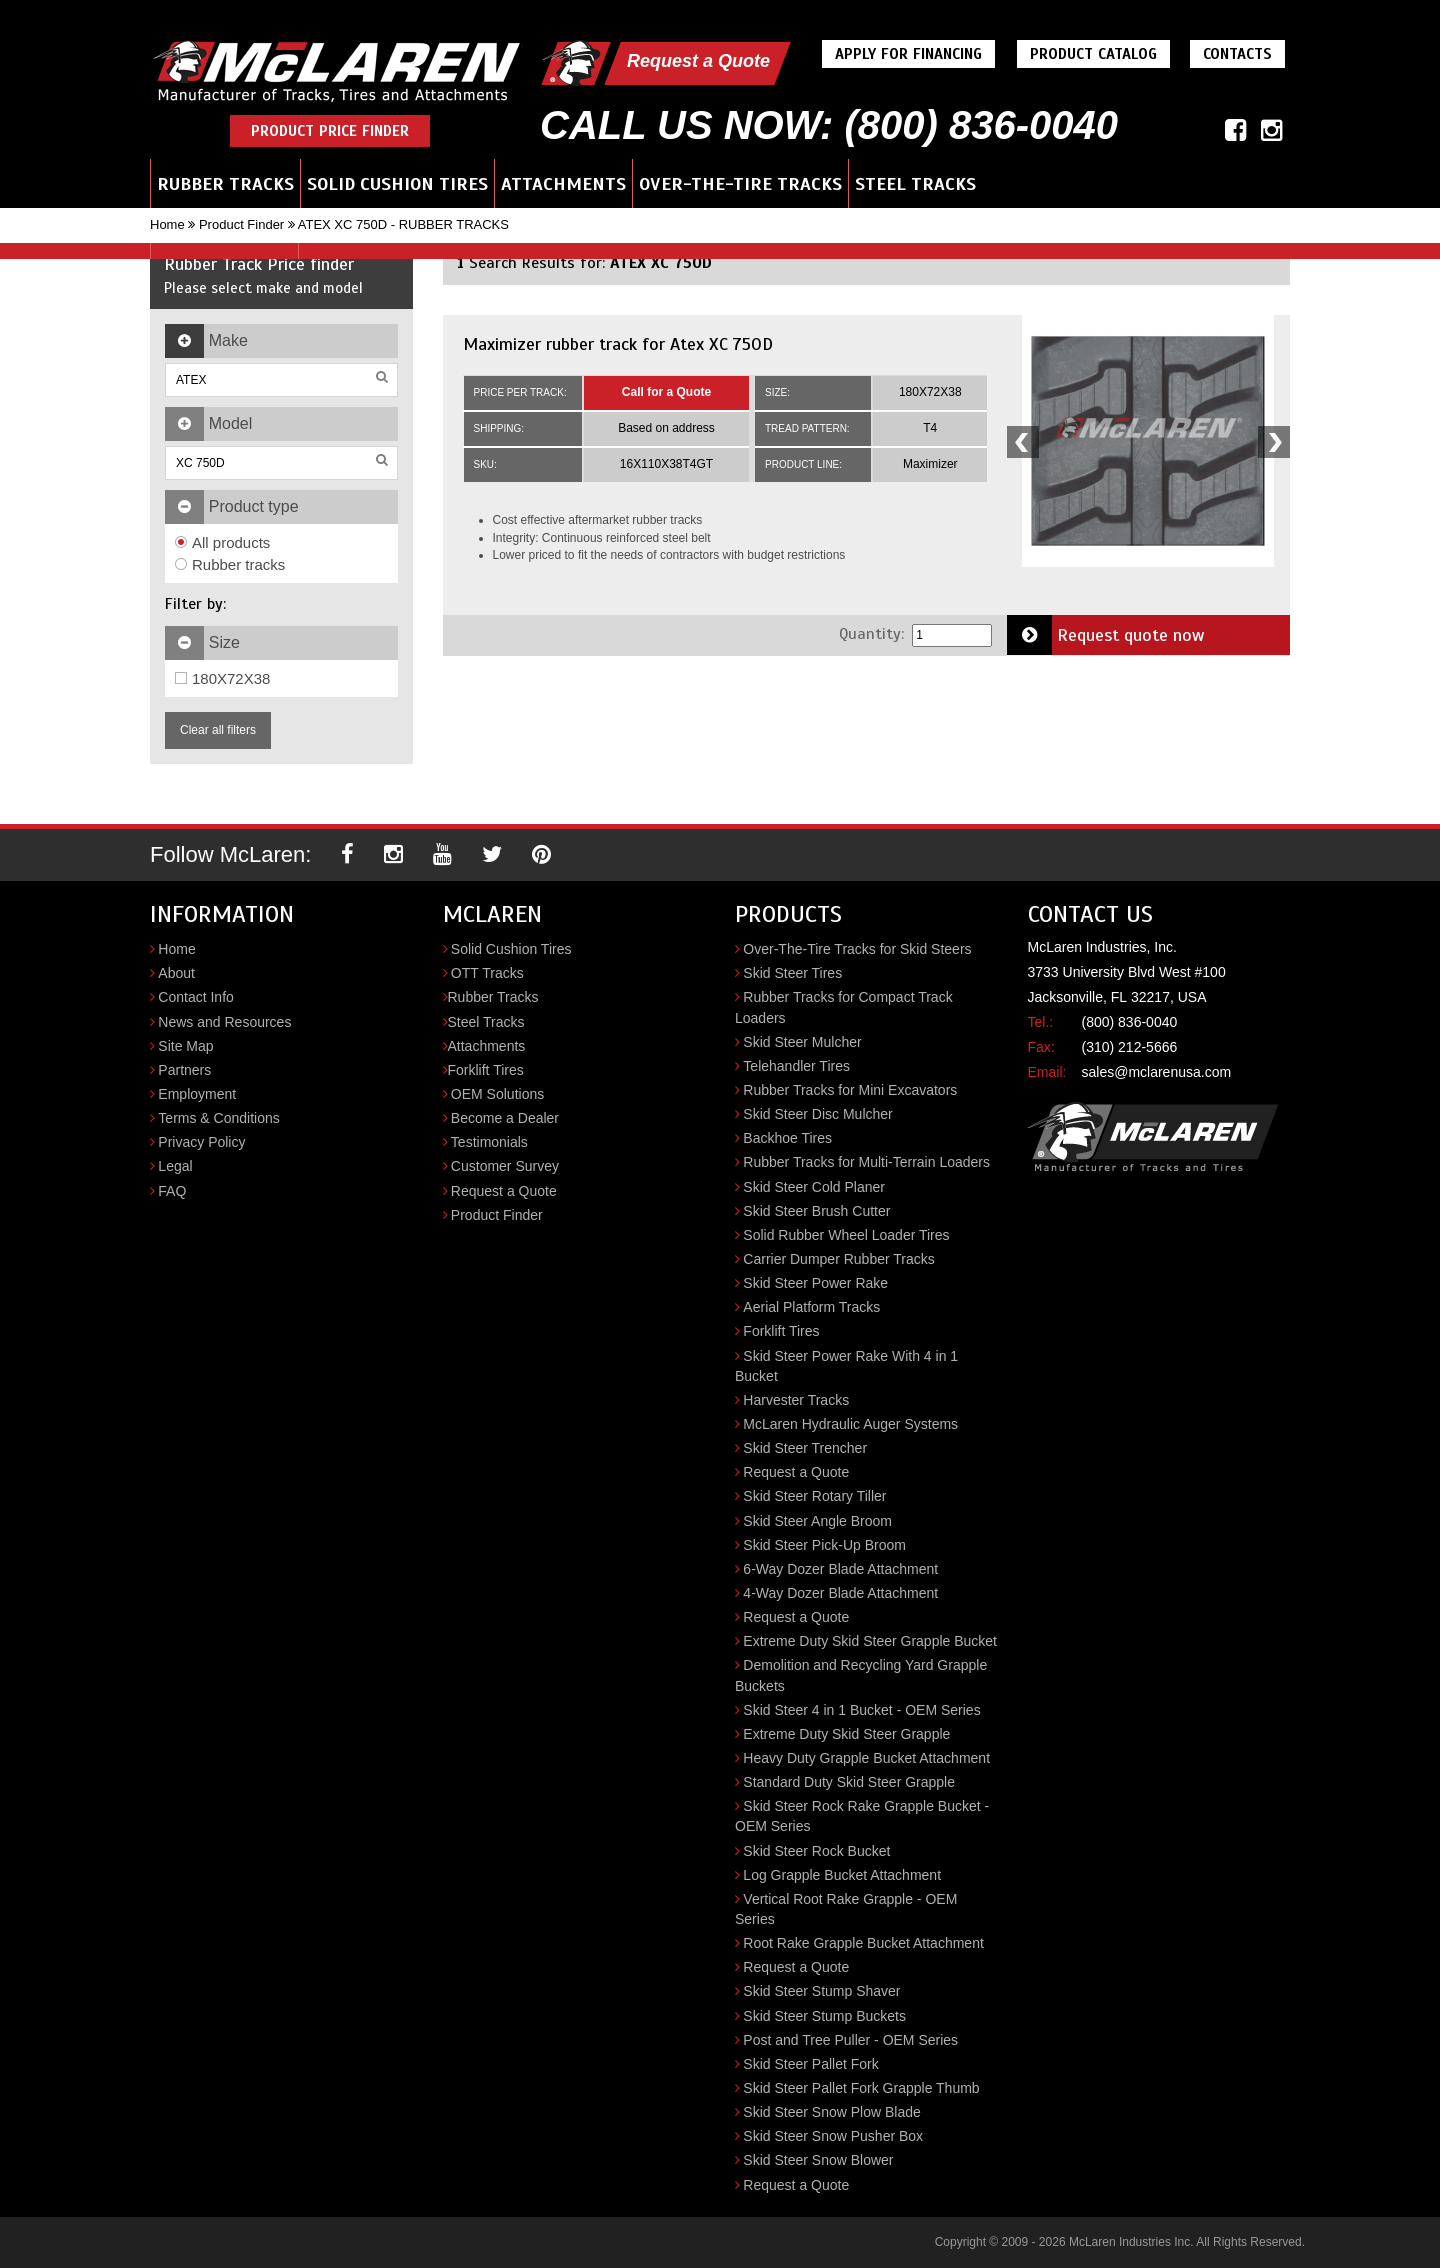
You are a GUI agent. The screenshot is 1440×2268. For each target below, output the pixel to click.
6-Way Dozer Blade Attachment (840, 1569)
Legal (175, 1166)
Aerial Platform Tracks (811, 1307)
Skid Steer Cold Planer (814, 1187)
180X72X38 (222, 678)
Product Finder (241, 224)
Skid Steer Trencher (805, 1448)
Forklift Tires (486, 1070)
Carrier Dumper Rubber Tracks (838, 1259)
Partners (184, 1070)
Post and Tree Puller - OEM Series (850, 2040)
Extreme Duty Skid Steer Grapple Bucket (870, 1641)
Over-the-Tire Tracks (740, 184)
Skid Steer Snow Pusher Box (833, 2136)
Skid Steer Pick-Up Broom (824, 1545)
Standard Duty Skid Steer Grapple (849, 1782)
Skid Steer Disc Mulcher (817, 1114)
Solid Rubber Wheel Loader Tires (846, 1235)
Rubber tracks (230, 564)
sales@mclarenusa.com (1157, 1072)
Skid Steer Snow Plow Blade (831, 2112)
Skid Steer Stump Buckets (824, 2016)
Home (167, 224)
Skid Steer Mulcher (802, 1042)
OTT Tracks (487, 973)
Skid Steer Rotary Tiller (814, 1496)
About (176, 973)
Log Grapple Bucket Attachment (842, 1875)
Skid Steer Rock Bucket (816, 1851)
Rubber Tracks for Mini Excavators (850, 1090)
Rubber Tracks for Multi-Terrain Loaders (866, 1162)
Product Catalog (1093, 54)
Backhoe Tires (787, 1138)
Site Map (185, 1046)
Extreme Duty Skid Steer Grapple (846, 1734)
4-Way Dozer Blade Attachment (840, 1593)
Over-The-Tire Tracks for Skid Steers (857, 949)
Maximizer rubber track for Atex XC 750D (618, 344)
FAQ (172, 1191)
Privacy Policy (201, 1142)
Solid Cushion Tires (397, 184)
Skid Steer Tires (792, 973)
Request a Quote (698, 61)
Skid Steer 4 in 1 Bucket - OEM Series (861, 1710)
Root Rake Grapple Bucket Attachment (863, 1943)
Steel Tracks (915, 184)
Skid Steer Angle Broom (817, 1521)
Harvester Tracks (796, 1400)
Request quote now (1106, 635)
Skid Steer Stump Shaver (821, 1991)
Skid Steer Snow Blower (818, 2160)
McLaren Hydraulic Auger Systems (850, 1424)
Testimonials (489, 1142)
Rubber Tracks (225, 184)
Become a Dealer (505, 1118)
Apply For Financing (908, 54)
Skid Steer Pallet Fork (810, 2064)
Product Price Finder (330, 131)
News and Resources (224, 1022)
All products (222, 542)
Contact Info (196, 997)
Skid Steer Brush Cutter (816, 1211)
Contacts (1237, 54)
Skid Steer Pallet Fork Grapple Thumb (861, 2088)
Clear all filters (218, 730)
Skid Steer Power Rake (815, 1283)
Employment (197, 1094)
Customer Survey (505, 1166)
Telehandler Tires (796, 1066)
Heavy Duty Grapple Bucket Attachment (866, 1758)
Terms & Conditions (218, 1118)
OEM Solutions (497, 1094)
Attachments (563, 184)
